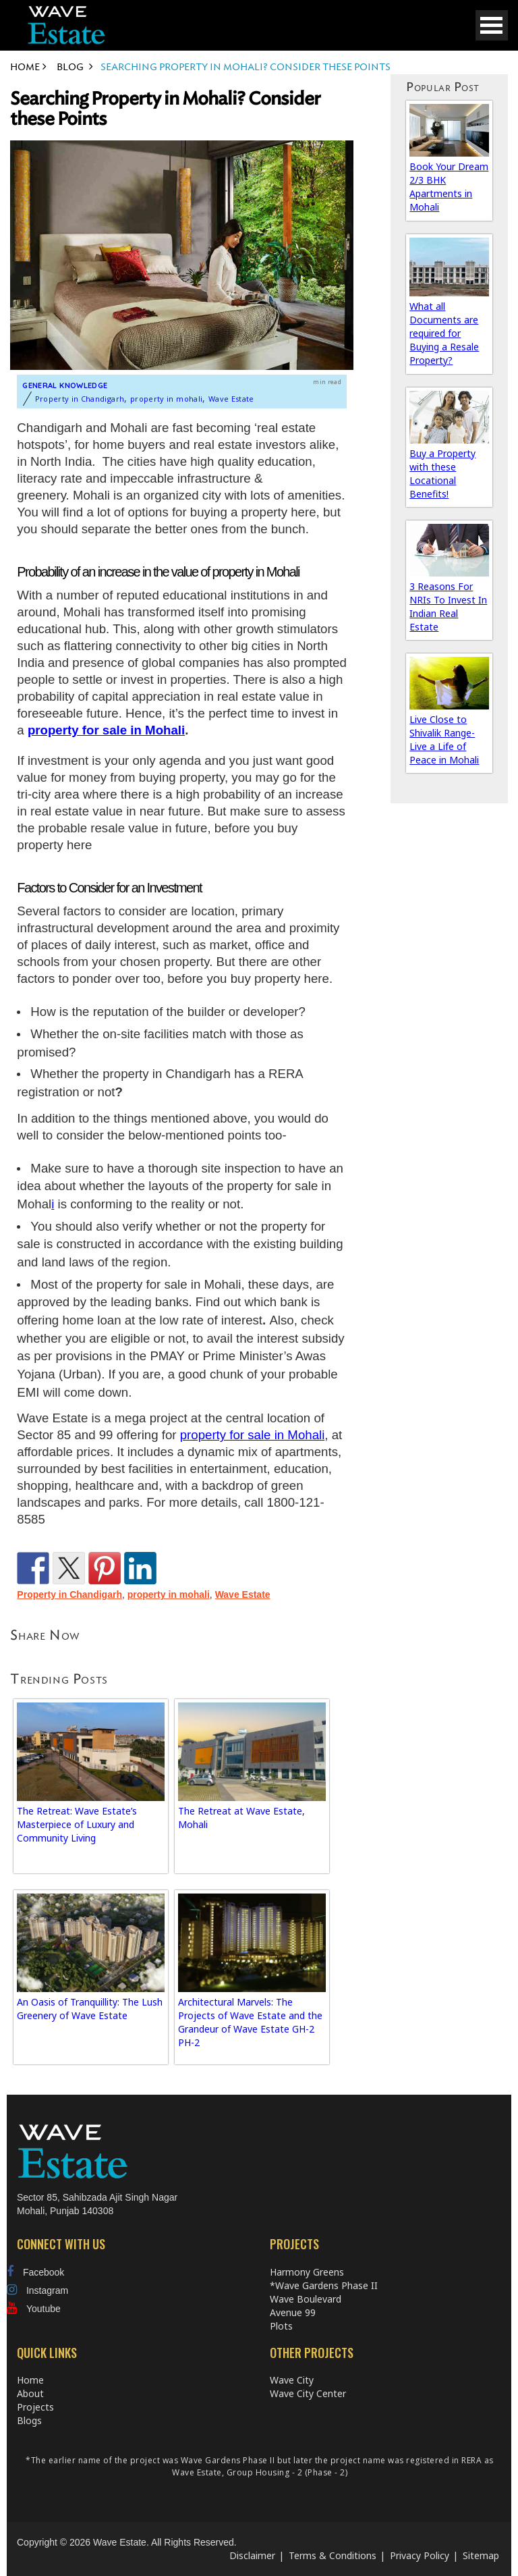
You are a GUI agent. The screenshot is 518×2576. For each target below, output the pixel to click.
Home (30, 2379)
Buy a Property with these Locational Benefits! (442, 473)
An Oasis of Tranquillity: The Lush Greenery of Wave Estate (90, 2008)
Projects (35, 2406)
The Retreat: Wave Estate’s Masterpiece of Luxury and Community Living (77, 1824)
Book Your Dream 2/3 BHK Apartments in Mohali (448, 186)
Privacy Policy (419, 2555)
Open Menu (492, 25)
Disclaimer (252, 2555)
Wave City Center (308, 2393)
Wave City (292, 2379)
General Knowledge (64, 385)
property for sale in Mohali (106, 730)
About (30, 2393)
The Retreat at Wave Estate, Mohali (241, 1817)
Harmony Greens (307, 2271)
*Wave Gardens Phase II (324, 2285)
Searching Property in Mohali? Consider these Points (165, 109)
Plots (281, 2325)
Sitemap (481, 2555)
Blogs (29, 2420)
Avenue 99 (293, 2312)
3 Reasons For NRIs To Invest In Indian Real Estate (448, 606)
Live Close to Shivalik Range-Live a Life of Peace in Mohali (444, 739)
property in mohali (166, 399)
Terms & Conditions (332, 2555)
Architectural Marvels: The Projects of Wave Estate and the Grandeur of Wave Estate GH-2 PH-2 (250, 2022)
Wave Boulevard (305, 2298)
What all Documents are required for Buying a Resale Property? (444, 333)
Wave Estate (231, 399)
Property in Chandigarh (80, 399)
